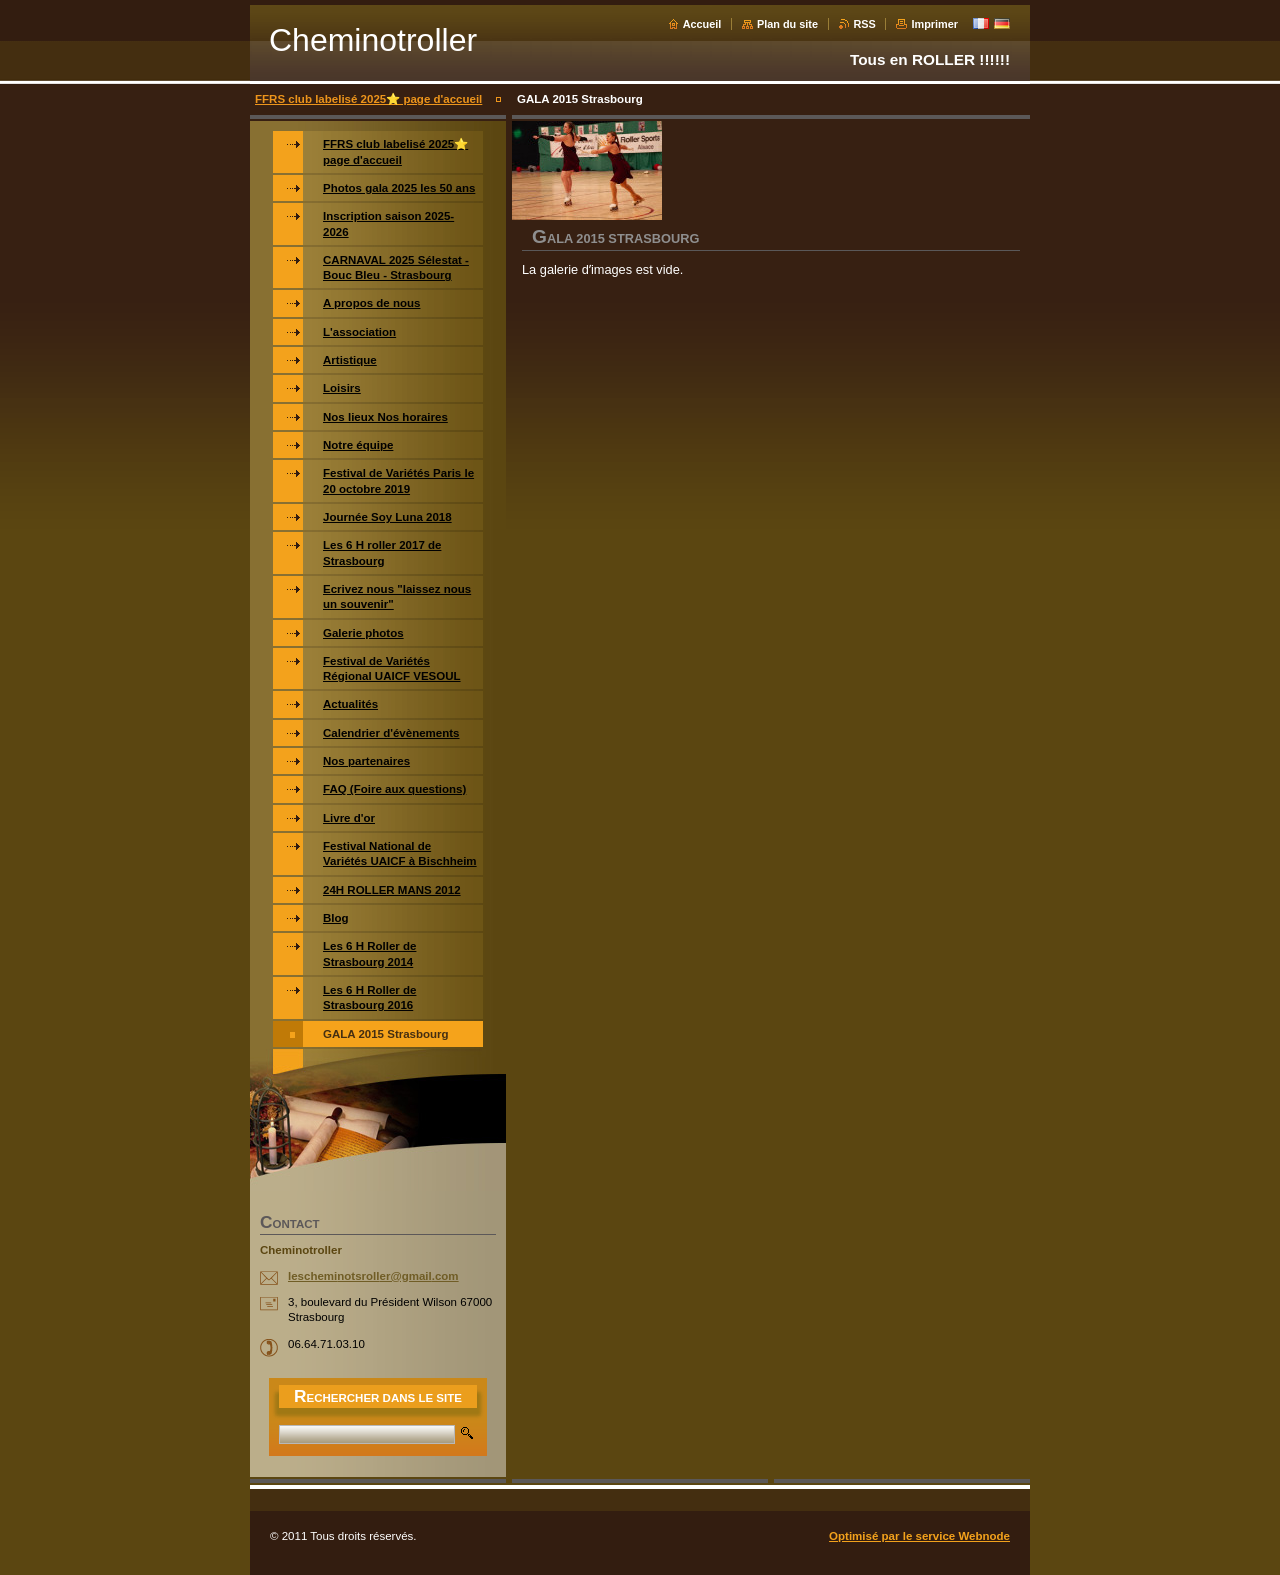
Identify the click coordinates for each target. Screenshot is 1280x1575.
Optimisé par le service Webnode (919, 1536)
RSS (865, 24)
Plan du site (787, 24)
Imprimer (934, 24)
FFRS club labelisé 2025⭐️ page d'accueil (368, 99)
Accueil (702, 24)
